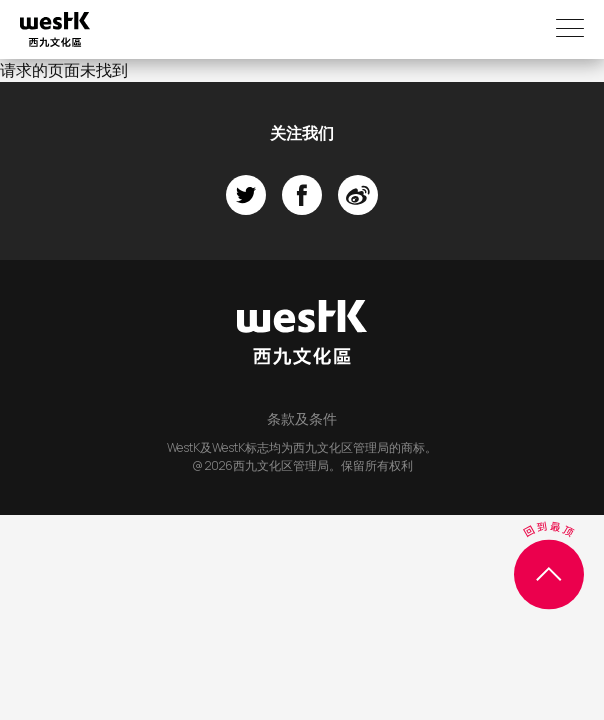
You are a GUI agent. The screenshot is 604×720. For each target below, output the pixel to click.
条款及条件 (302, 418)
